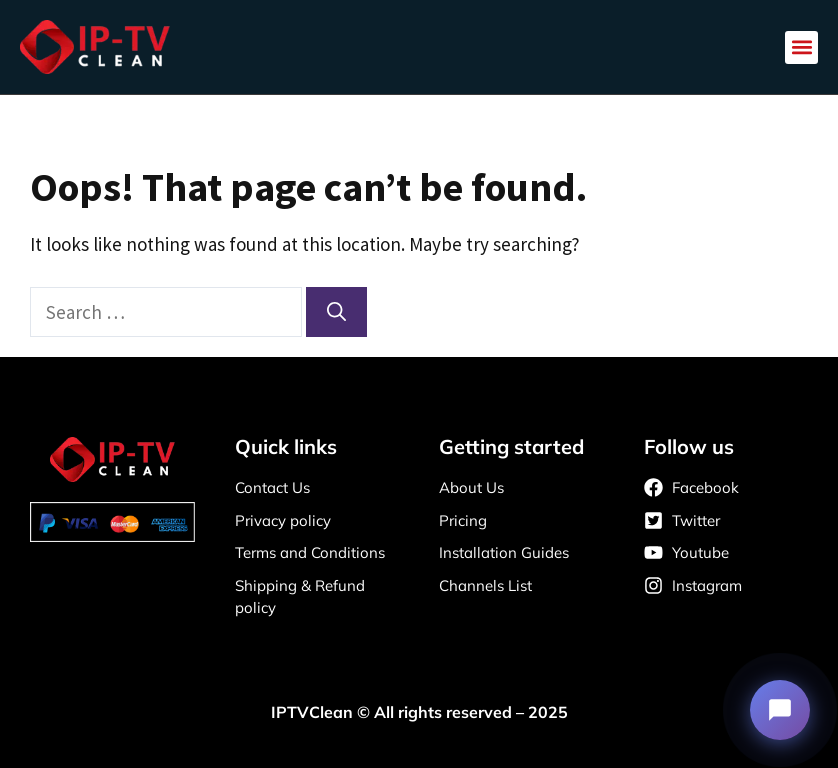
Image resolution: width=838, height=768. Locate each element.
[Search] (336, 312)
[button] (801, 47)
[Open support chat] (780, 710)
